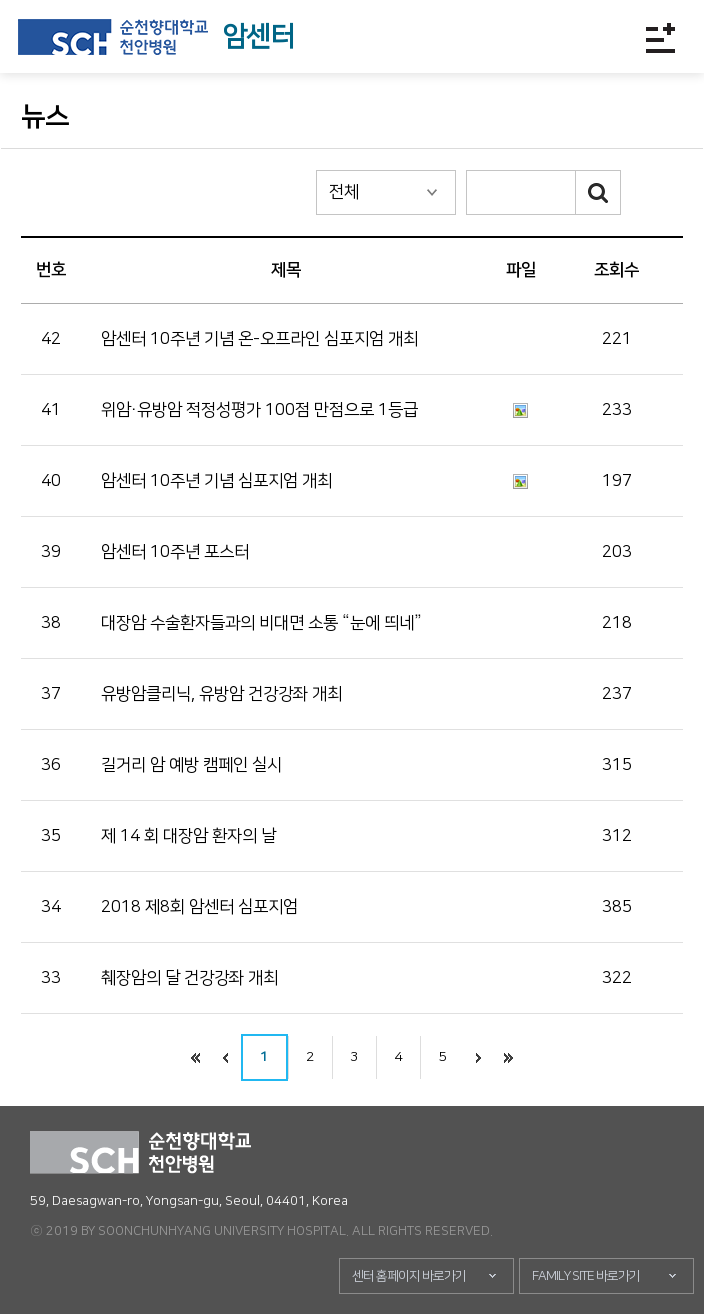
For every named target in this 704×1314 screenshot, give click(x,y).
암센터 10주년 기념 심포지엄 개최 (216, 481)
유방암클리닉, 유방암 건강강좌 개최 (221, 694)
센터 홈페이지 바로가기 (409, 1276)
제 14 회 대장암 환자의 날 (188, 836)
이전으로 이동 (226, 1057)
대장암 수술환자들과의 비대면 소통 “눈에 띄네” (261, 623)
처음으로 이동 (196, 1057)
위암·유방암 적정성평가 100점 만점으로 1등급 (259, 410)
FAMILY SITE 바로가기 (586, 1276)
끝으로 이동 (509, 1057)
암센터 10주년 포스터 (175, 552)
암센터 (258, 37)
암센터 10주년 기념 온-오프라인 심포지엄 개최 (259, 339)
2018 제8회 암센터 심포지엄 (199, 907)
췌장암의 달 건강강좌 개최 (189, 978)
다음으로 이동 (479, 1057)
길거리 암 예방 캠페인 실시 (191, 765)
